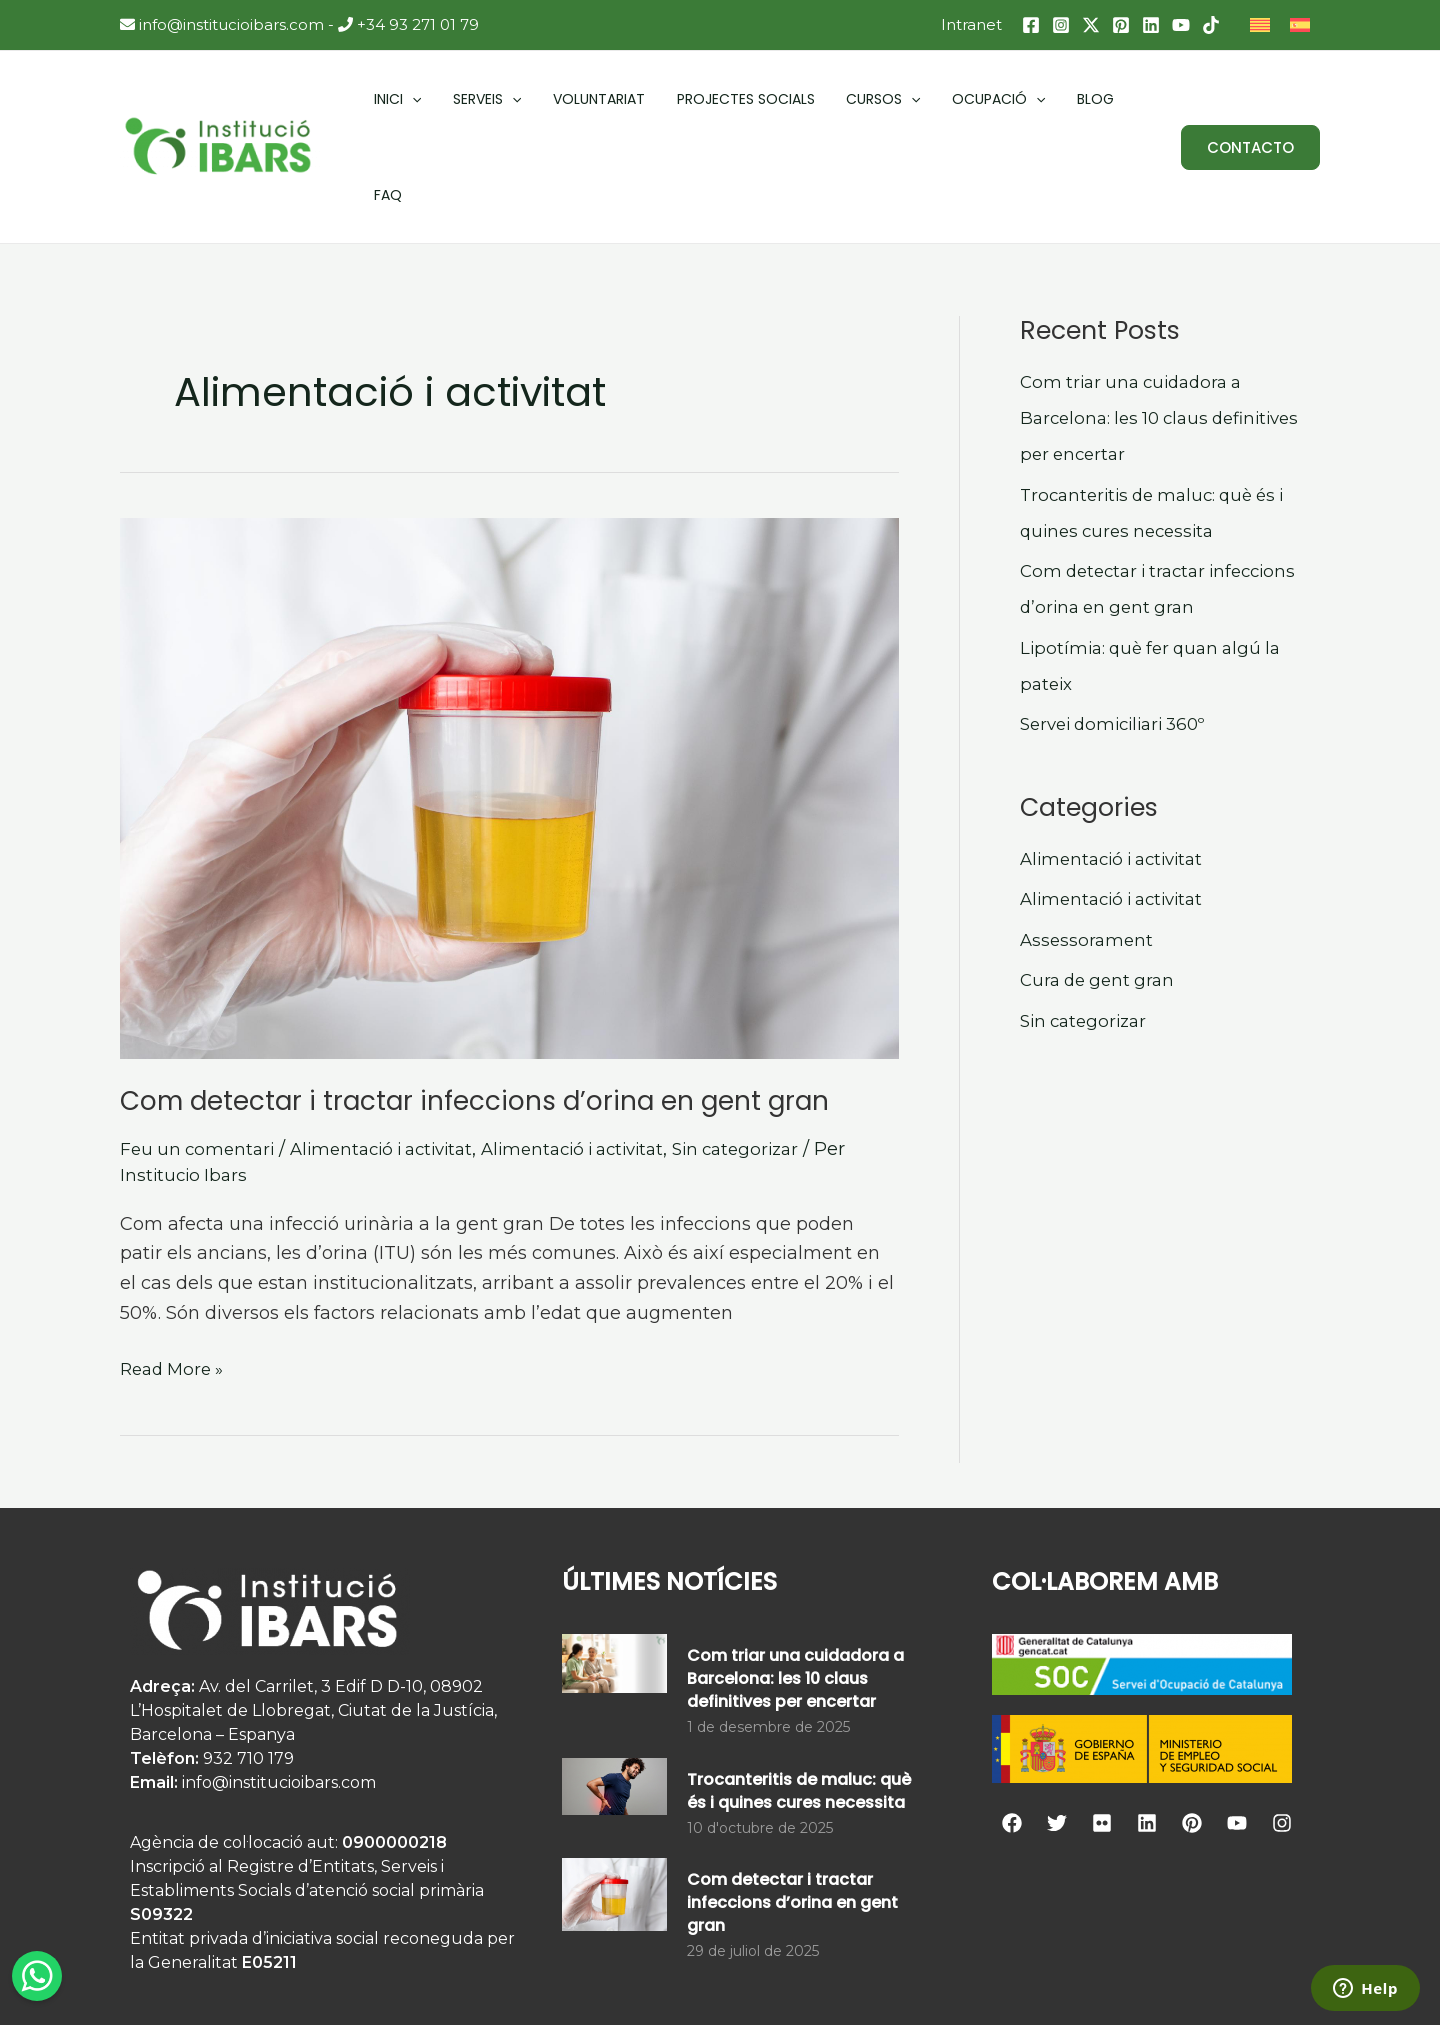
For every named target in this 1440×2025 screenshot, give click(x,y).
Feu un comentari (200, 1055)
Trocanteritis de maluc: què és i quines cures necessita (799, 1697)
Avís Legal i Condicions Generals (810, 1981)
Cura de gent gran (1101, 886)
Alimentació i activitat (395, 1055)
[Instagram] (1061, 25)
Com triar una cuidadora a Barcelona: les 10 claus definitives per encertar (1168, 324)
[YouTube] (1181, 25)
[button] (1250, 100)
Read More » (176, 1273)
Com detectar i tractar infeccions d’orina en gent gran (474, 1007)
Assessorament (1088, 846)
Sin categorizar (776, 1055)
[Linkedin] (1151, 25)
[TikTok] (1211, 25)
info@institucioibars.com (222, 24)
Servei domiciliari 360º (1121, 630)
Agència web (1029, 1981)
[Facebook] (1031, 25)
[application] (406, 100)
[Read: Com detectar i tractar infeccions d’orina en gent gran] (509, 694)
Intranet (971, 24)
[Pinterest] (1121, 25)
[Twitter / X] (1091, 25)
